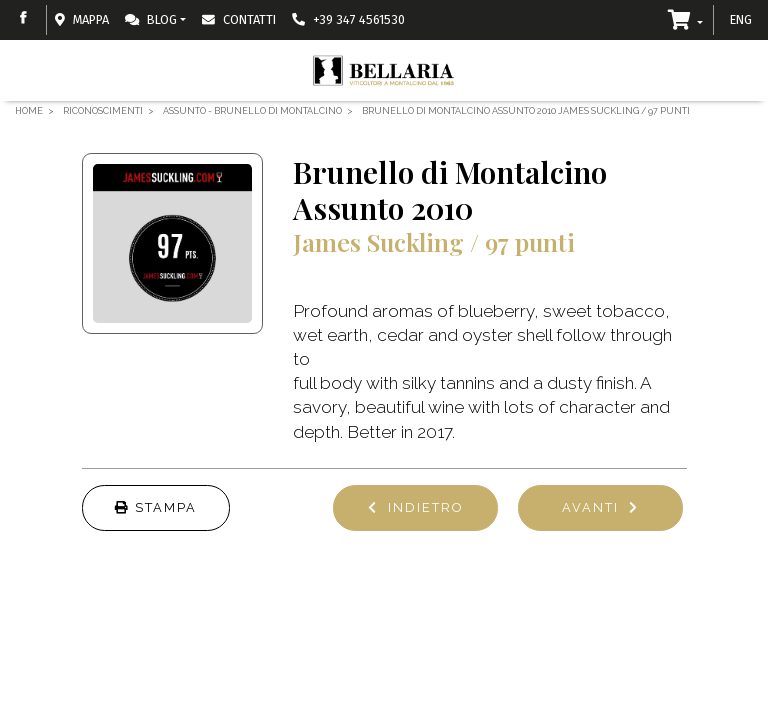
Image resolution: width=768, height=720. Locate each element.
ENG (741, 19)
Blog (151, 19)
